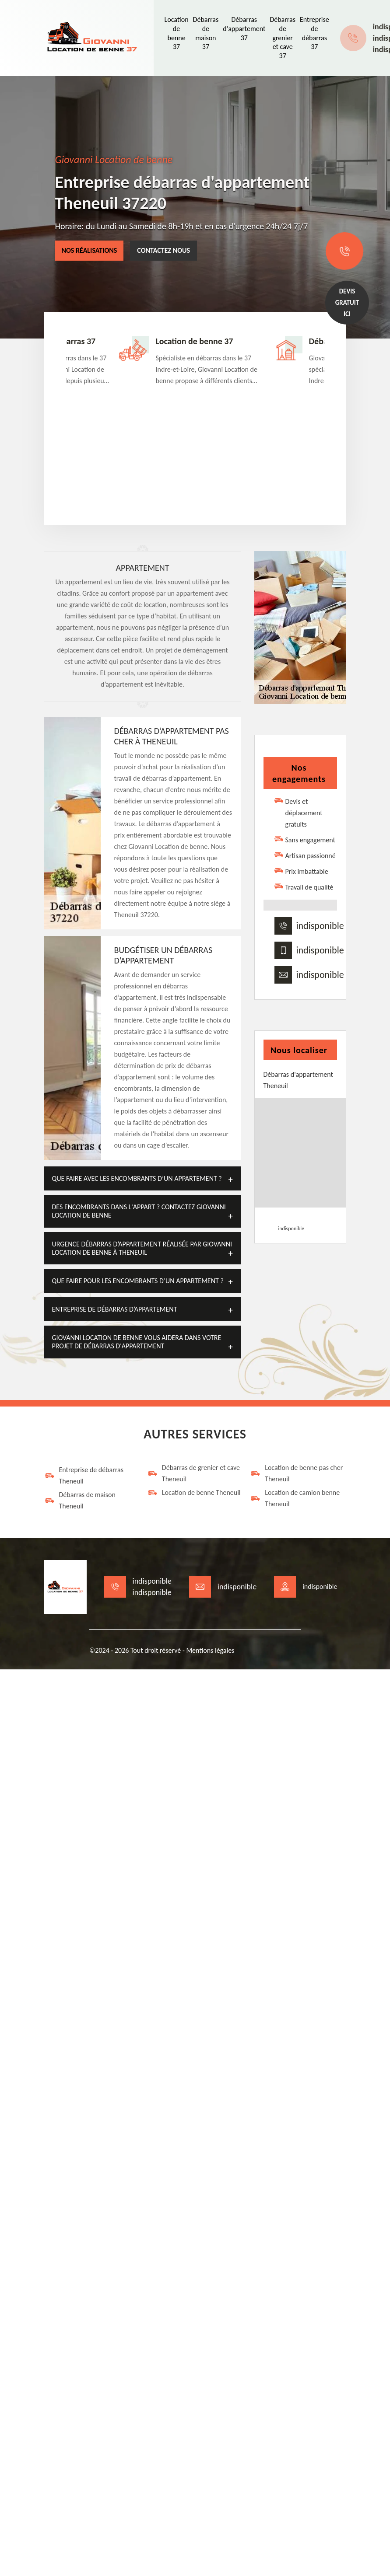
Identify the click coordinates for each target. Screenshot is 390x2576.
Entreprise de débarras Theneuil (83, 1475)
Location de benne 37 (177, 33)
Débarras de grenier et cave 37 (282, 37)
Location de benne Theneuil (194, 1492)
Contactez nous (163, 250)
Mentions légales (210, 1650)
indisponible (320, 926)
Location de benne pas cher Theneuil (296, 1473)
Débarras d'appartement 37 (244, 28)
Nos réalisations (89, 250)
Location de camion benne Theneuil (295, 1498)
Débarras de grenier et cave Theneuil (193, 1473)
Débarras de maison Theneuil (80, 1500)
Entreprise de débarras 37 (314, 33)
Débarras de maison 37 (206, 33)
